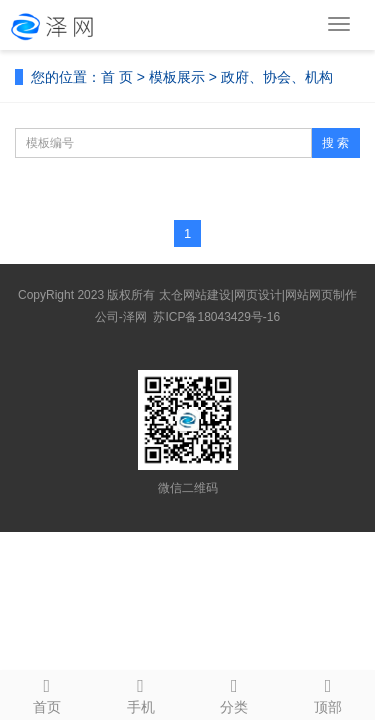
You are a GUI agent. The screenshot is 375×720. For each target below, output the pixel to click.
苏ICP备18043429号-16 (216, 317)
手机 (141, 693)
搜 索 (335, 143)
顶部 (328, 693)
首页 (47, 693)
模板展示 (177, 77)
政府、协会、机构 (277, 77)
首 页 (117, 77)
